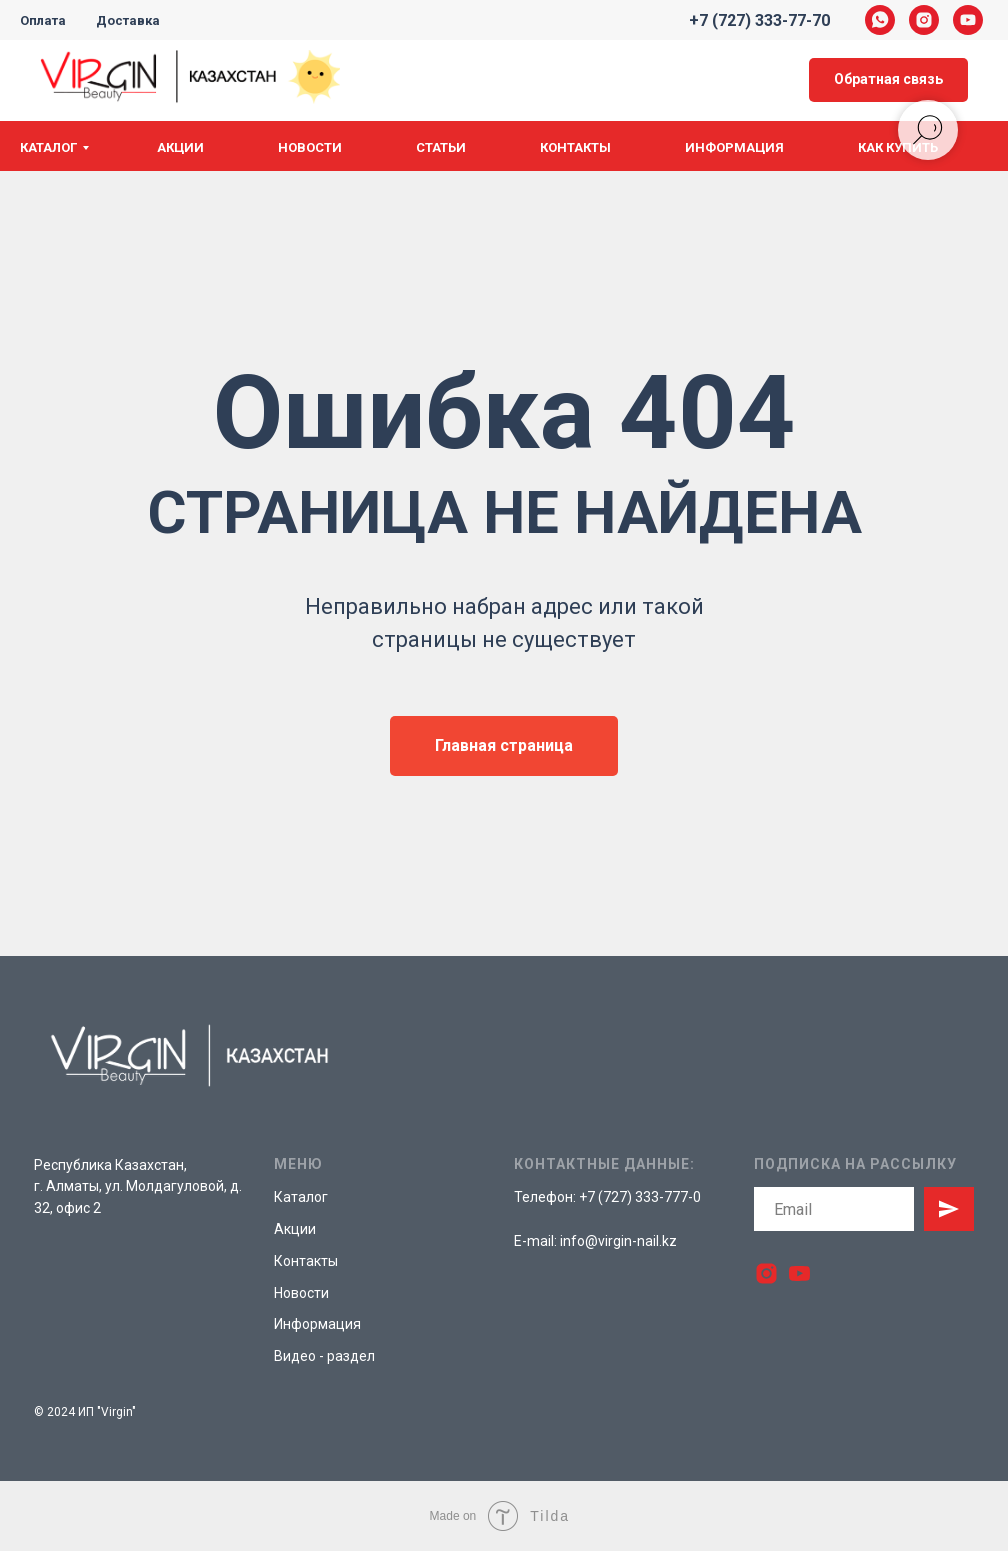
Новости (310, 147)
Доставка (128, 20)
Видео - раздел (324, 1356)
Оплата (43, 20)
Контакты (575, 147)
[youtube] (968, 20)
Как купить (898, 147)
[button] (888, 80)
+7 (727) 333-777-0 (640, 1197)
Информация (734, 147)
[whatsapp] (880, 20)
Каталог (48, 147)
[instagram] (924, 20)
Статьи (441, 147)
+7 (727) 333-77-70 (759, 20)
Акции (180, 147)
